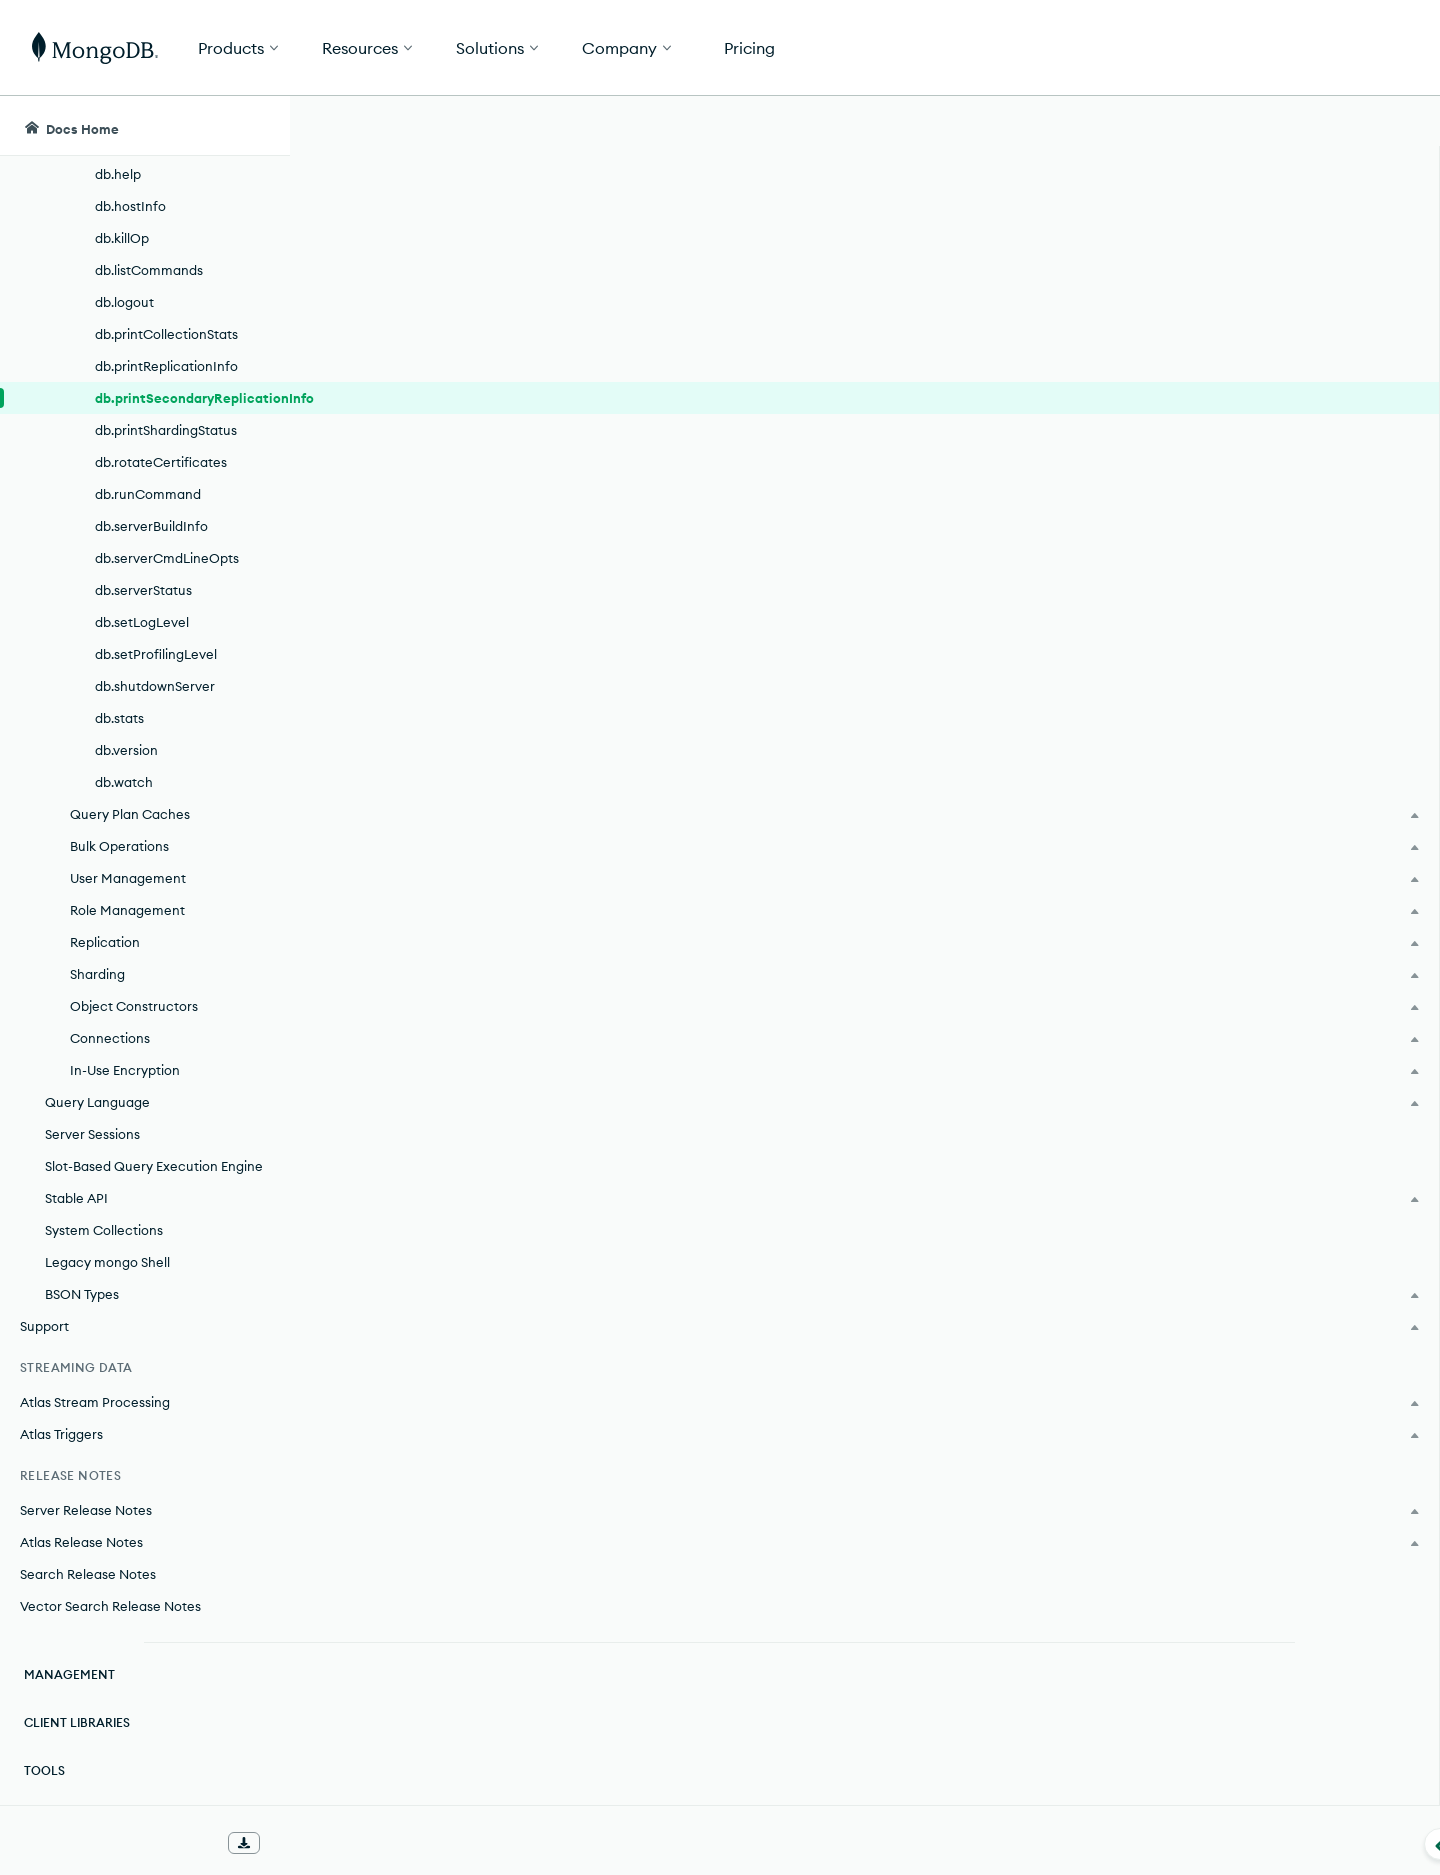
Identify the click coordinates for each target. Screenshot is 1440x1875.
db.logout (124, 302)
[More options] (1122, 258)
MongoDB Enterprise (481, 771)
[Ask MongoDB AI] (1309, 126)
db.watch (124, 782)
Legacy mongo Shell (107, 1262)
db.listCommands (149, 270)
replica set (671, 451)
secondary (1012, 451)
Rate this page (1251, 239)
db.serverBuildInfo (151, 526)
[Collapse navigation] (290, 1844)
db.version (126, 750)
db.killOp (122, 238)
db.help (118, 174)
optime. (391, 1453)
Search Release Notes (88, 1574)
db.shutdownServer (155, 686)
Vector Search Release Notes (110, 1606)
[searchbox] (668, 126)
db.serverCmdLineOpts (167, 558)
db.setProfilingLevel (156, 654)
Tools (44, 1770)
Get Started (1338, 48)
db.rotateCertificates (161, 462)
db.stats (119, 718)
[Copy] (1119, 986)
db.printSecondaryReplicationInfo (192, 398)
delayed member (440, 1269)
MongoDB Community (487, 807)
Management (69, 1674)
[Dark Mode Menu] (1394, 126)
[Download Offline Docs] (244, 1843)
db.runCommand (148, 494)
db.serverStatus (143, 590)
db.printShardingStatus (166, 430)
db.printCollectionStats (166, 334)
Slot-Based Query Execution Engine (154, 1166)
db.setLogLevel (142, 622)
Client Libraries (77, 1722)
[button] (1020, 47)
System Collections (104, 1230)
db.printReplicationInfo (166, 366)
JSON (1076, 1189)
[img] (1219, 276)
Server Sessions (92, 1134)
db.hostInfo (130, 206)
